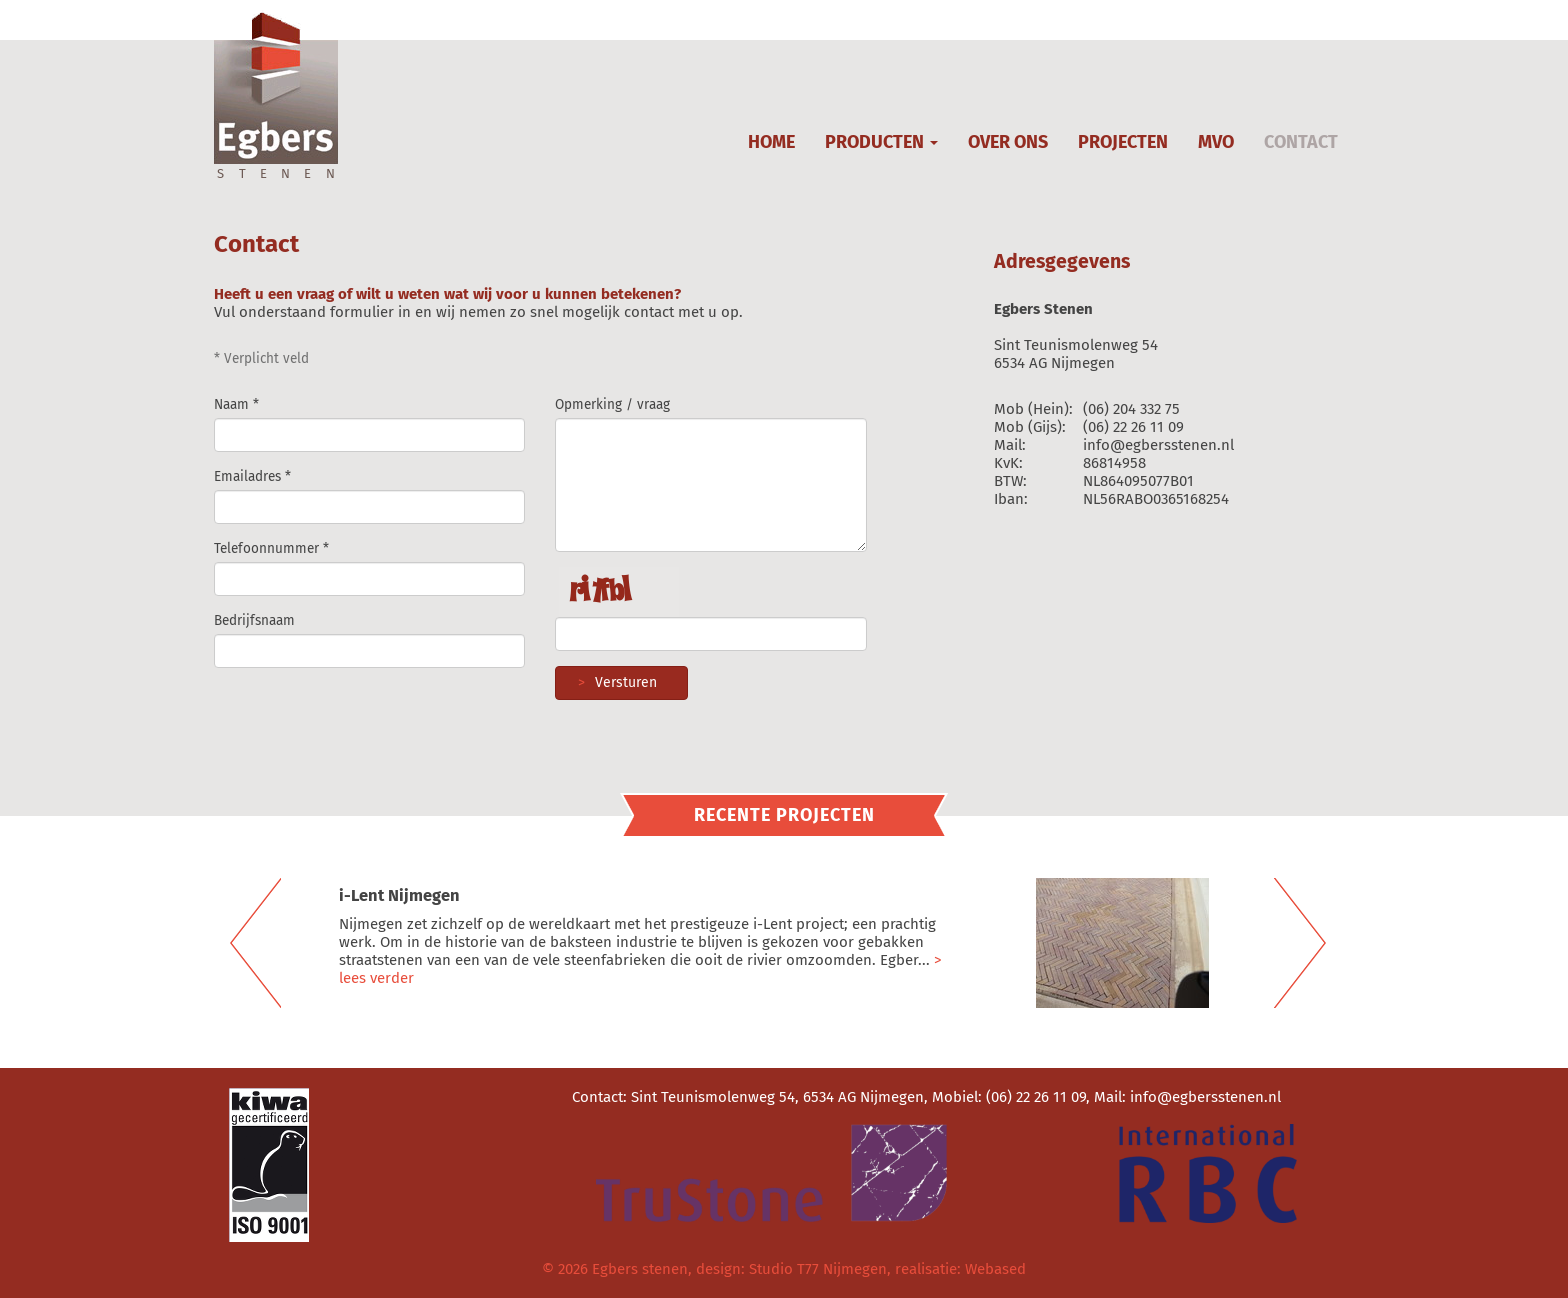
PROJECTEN (1123, 142)
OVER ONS (1008, 142)
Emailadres (247, 476)
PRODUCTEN (881, 142)
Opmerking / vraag (612, 404)
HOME (771, 142)
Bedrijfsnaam (254, 620)
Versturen (612, 682)
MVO (1216, 142)
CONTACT (1301, 142)
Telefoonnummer (266, 548)
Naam (231, 404)
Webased (995, 1269)
